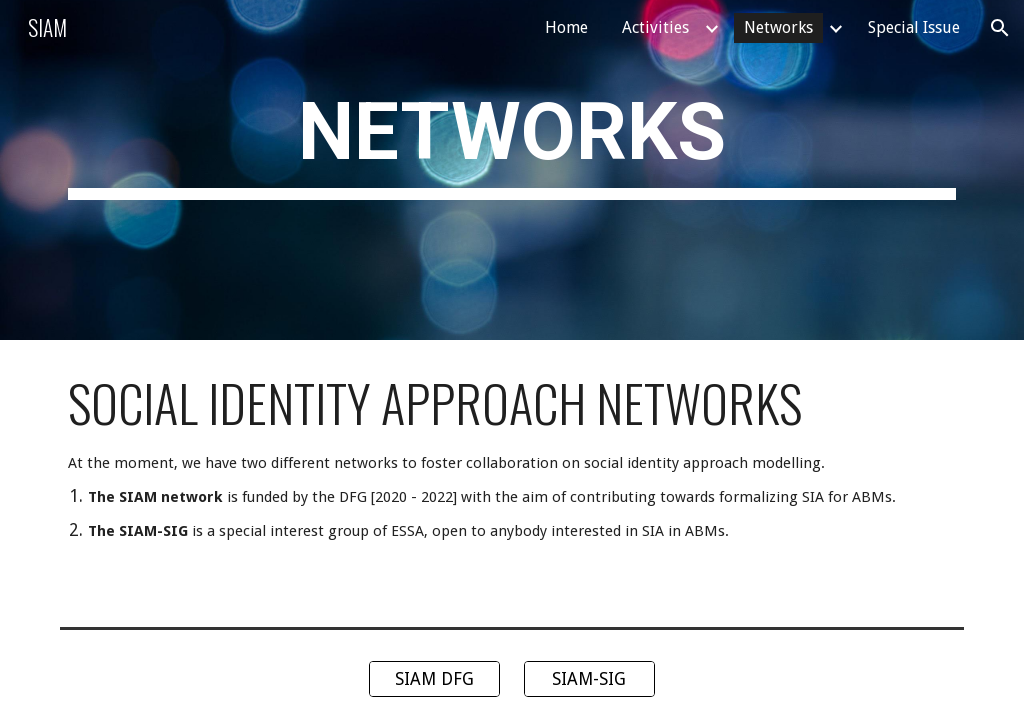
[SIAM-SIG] (589, 679)
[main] (512, 170)
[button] (1000, 28)
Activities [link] (655, 27)
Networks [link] (778, 27)
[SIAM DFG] (434, 679)
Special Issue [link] (914, 27)
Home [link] (566, 27)
